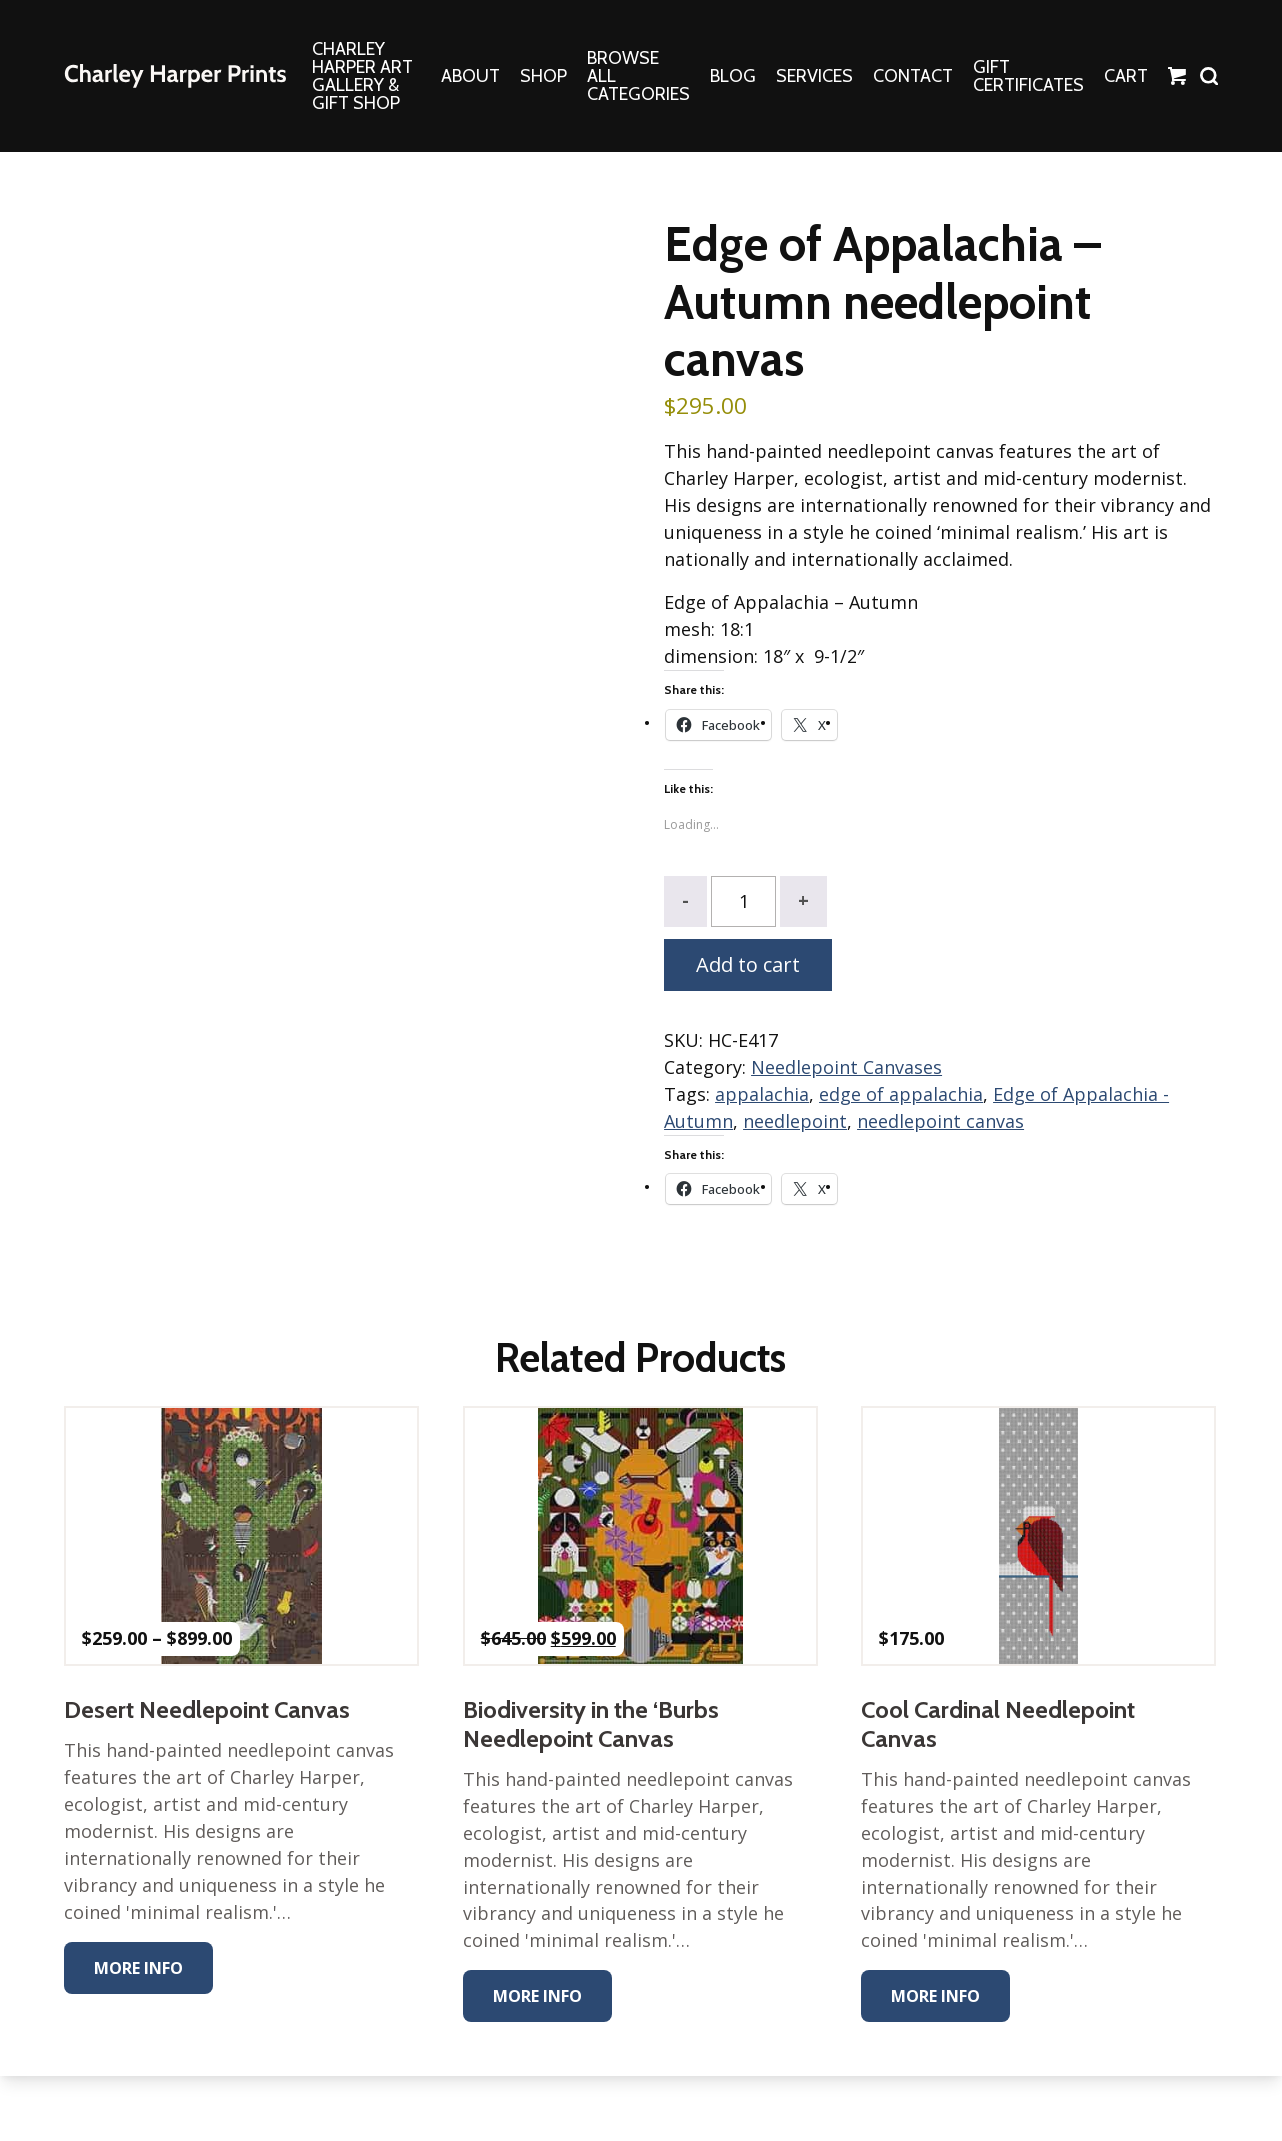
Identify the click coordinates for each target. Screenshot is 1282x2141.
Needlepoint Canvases (846, 1068)
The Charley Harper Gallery (175, 76)
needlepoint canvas (940, 1122)
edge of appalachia (901, 1095)
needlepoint (795, 1122)
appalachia (762, 1095)
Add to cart (748, 965)
